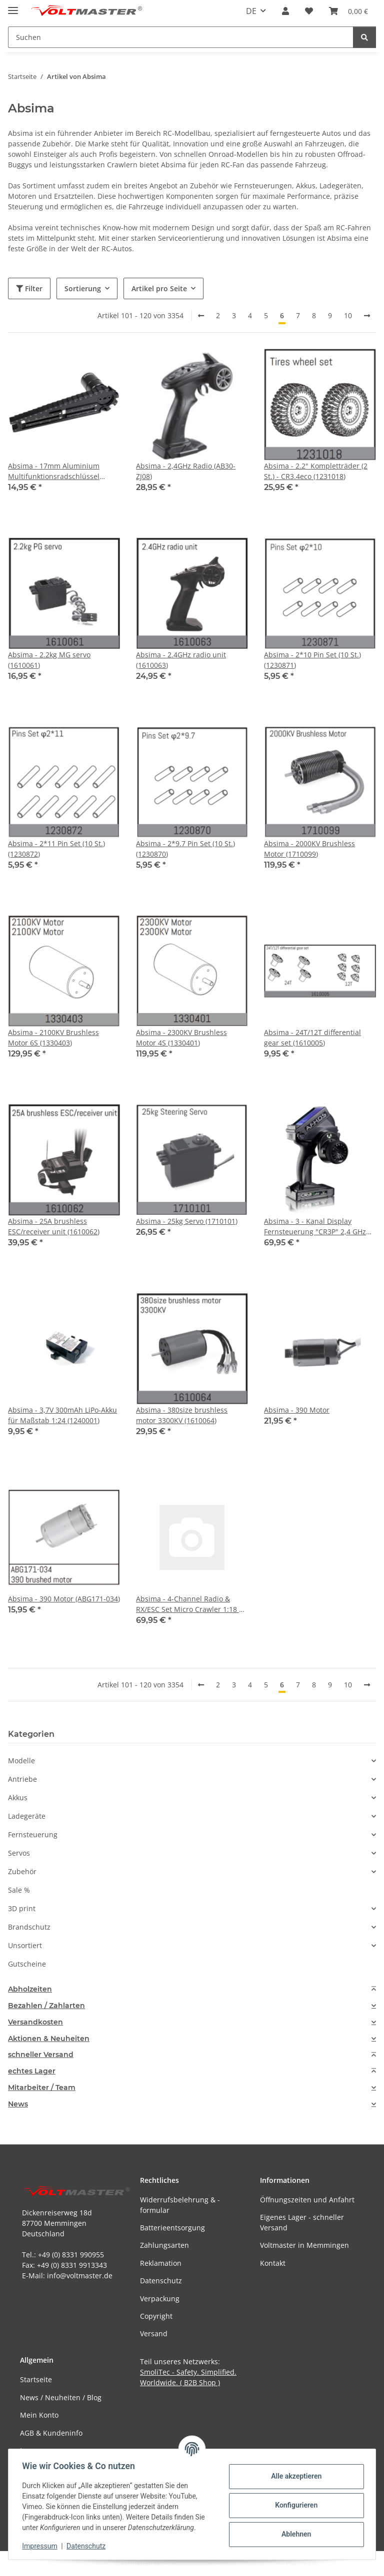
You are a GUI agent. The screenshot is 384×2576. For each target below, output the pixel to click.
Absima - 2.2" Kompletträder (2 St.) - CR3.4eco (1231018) (316, 471)
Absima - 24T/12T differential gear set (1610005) (312, 1037)
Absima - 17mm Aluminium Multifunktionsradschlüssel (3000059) (54, 471)
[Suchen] (364, 37)
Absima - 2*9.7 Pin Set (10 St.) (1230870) (185, 849)
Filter (29, 288)
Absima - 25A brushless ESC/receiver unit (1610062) (54, 1226)
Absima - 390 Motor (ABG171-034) (64, 1598)
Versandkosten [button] (35, 2022)
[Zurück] (201, 315)
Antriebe (22, 1779)
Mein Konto (39, 2415)
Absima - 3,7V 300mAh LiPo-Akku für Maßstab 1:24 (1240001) (62, 1415)
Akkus (18, 1797)
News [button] (18, 2104)
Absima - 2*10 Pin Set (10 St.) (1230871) (312, 660)
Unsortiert (25, 1945)
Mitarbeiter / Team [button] (42, 2087)
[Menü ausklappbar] (13, 6)
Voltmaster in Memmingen (304, 2245)
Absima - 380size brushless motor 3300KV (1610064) (182, 1415)
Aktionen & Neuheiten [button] (49, 2039)
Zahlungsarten (164, 2245)
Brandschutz (29, 1927)
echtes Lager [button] (32, 2071)
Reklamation (161, 2263)
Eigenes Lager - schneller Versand (302, 2222)
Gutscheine (27, 1964)
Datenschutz (88, 2546)
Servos (19, 1853)
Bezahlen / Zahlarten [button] (46, 2006)
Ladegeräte (27, 1816)
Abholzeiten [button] (30, 1989)
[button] (285, 11)
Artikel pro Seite (159, 288)
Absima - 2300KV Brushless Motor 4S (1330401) (181, 1037)
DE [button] (251, 10)
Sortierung (82, 288)
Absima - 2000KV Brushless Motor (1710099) (309, 849)
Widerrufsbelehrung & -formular (180, 2205)
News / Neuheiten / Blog (61, 2397)
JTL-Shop (332, 2563)
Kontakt (273, 2263)
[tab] (192, 1989)
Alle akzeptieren (293, 2476)
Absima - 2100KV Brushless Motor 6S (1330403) (53, 1037)
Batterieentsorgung (172, 2227)
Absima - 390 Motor (297, 1410)
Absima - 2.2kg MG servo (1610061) (49, 660)
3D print (22, 1908)
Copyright (156, 2316)
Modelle (21, 1760)
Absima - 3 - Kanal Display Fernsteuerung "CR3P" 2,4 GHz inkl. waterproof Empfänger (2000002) (315, 1226)
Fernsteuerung (33, 1834)
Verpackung (160, 2298)
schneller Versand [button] (41, 2055)
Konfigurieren (293, 2505)
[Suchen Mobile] (181, 37)
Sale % (19, 1890)
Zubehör (22, 1871)
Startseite (36, 2379)
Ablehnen (293, 2534)
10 (348, 315)
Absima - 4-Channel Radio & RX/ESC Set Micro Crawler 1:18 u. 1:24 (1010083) (191, 1604)
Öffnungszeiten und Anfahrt (307, 2199)
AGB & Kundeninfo (51, 2433)
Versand (154, 2333)
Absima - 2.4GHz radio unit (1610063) (181, 660)
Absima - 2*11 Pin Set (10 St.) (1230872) (56, 849)
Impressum (42, 2546)
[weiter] (367, 315)
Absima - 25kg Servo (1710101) (187, 1221)
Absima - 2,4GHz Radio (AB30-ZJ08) (186, 471)
